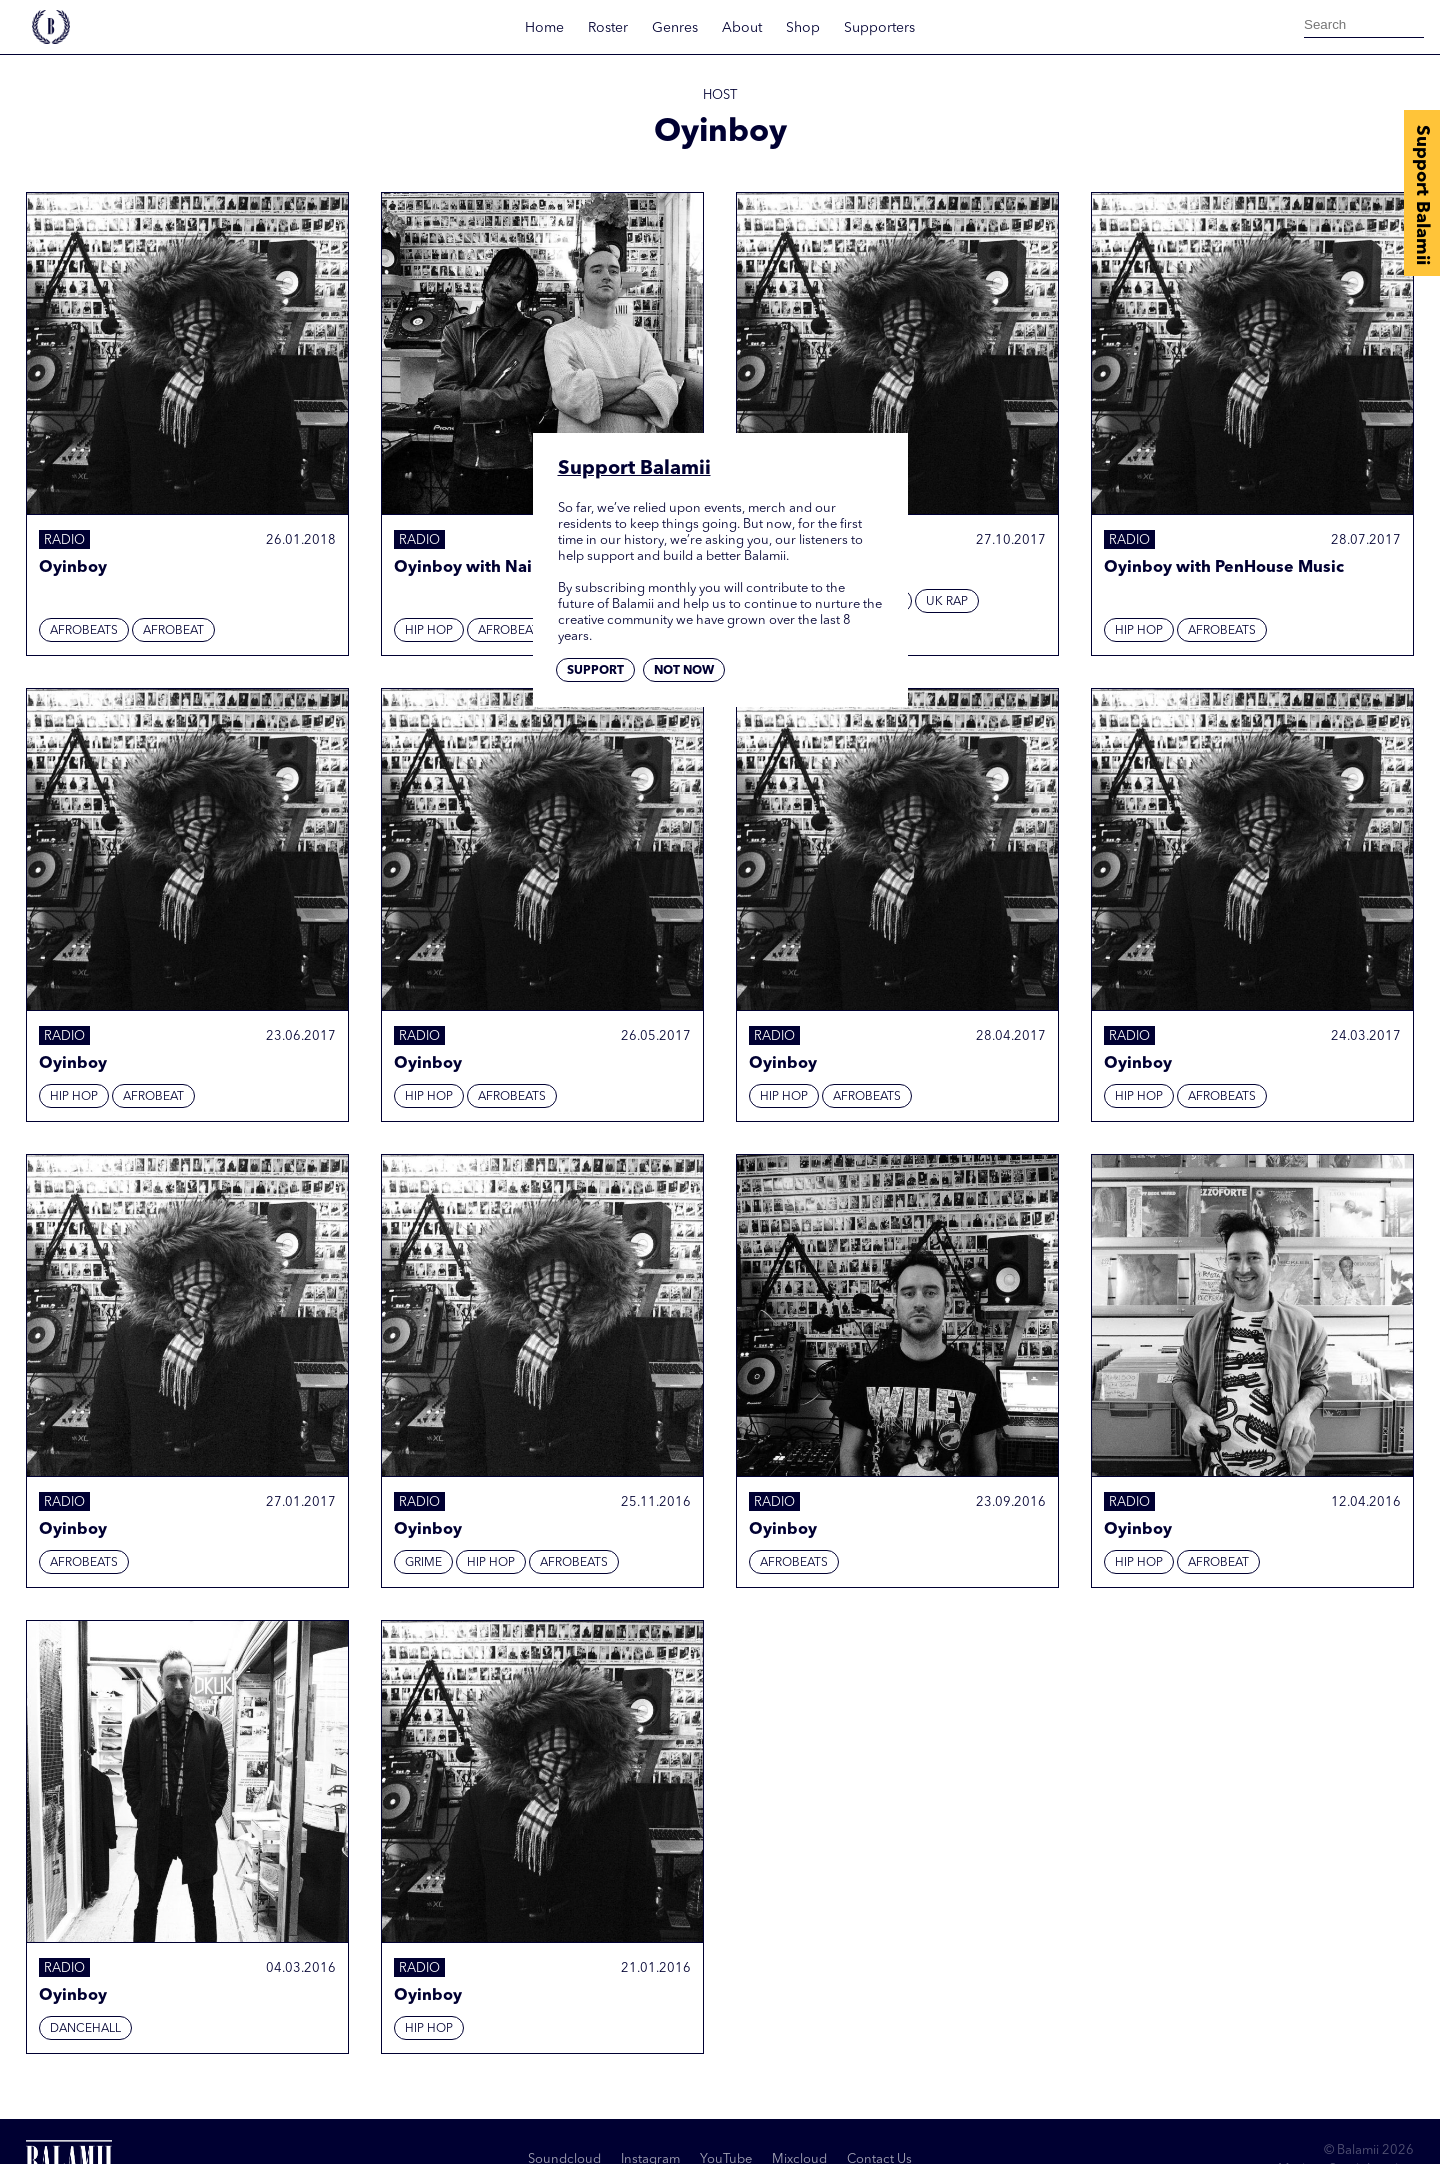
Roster (608, 28)
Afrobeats (84, 631)
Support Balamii (1422, 195)
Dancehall (85, 2029)
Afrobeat (173, 631)
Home (544, 28)
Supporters (879, 28)
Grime (423, 1563)
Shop (803, 28)
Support (595, 671)
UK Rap (947, 602)
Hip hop (429, 631)
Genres (675, 28)
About (742, 28)
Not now (684, 671)
